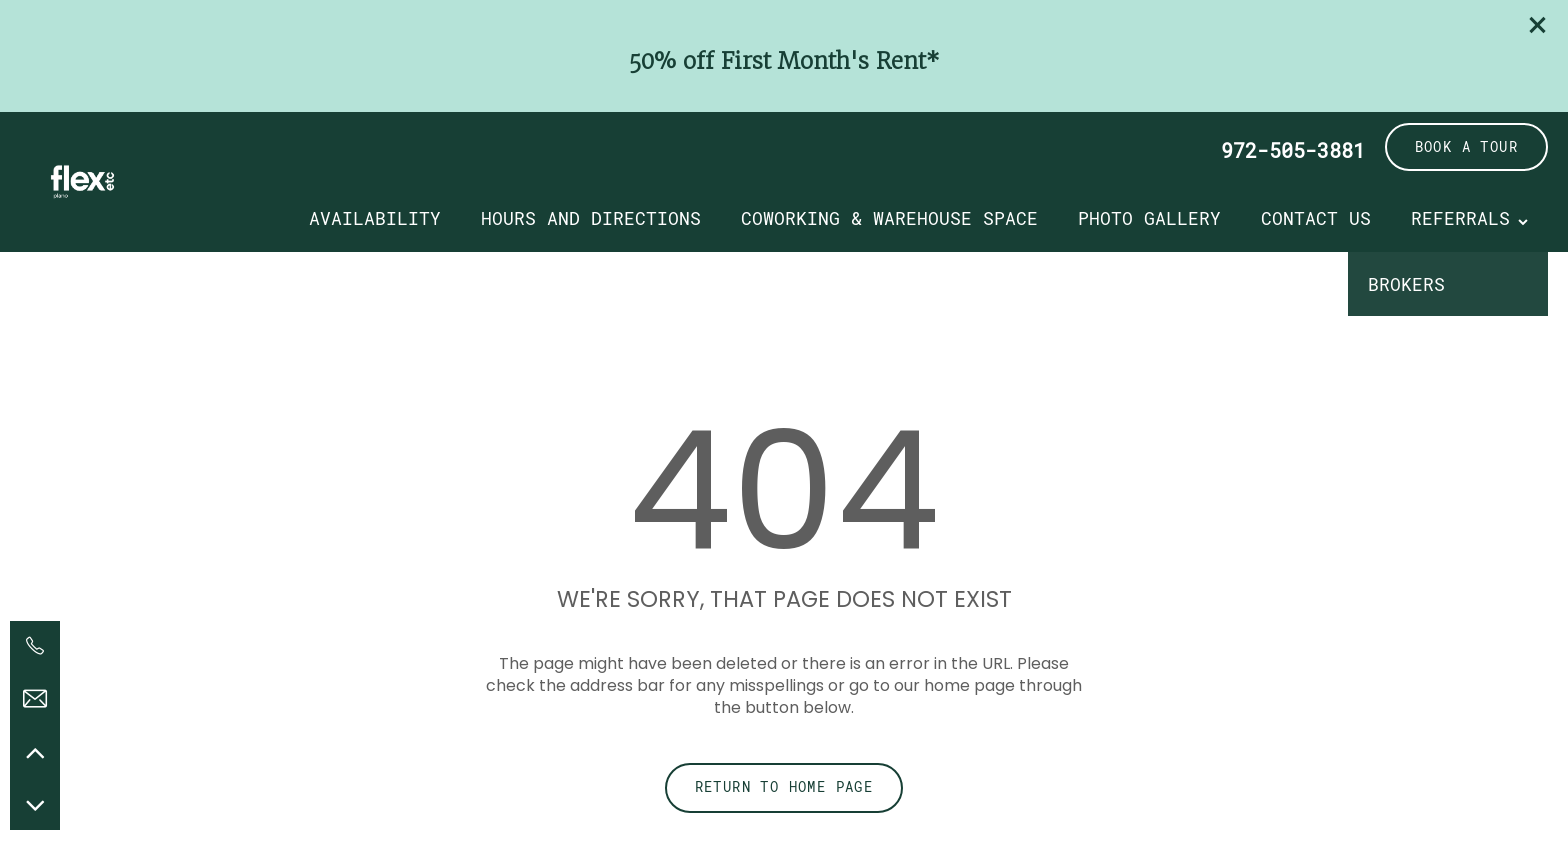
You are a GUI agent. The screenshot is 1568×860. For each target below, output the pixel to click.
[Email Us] (35, 699)
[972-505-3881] (35, 646)
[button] (1538, 25)
